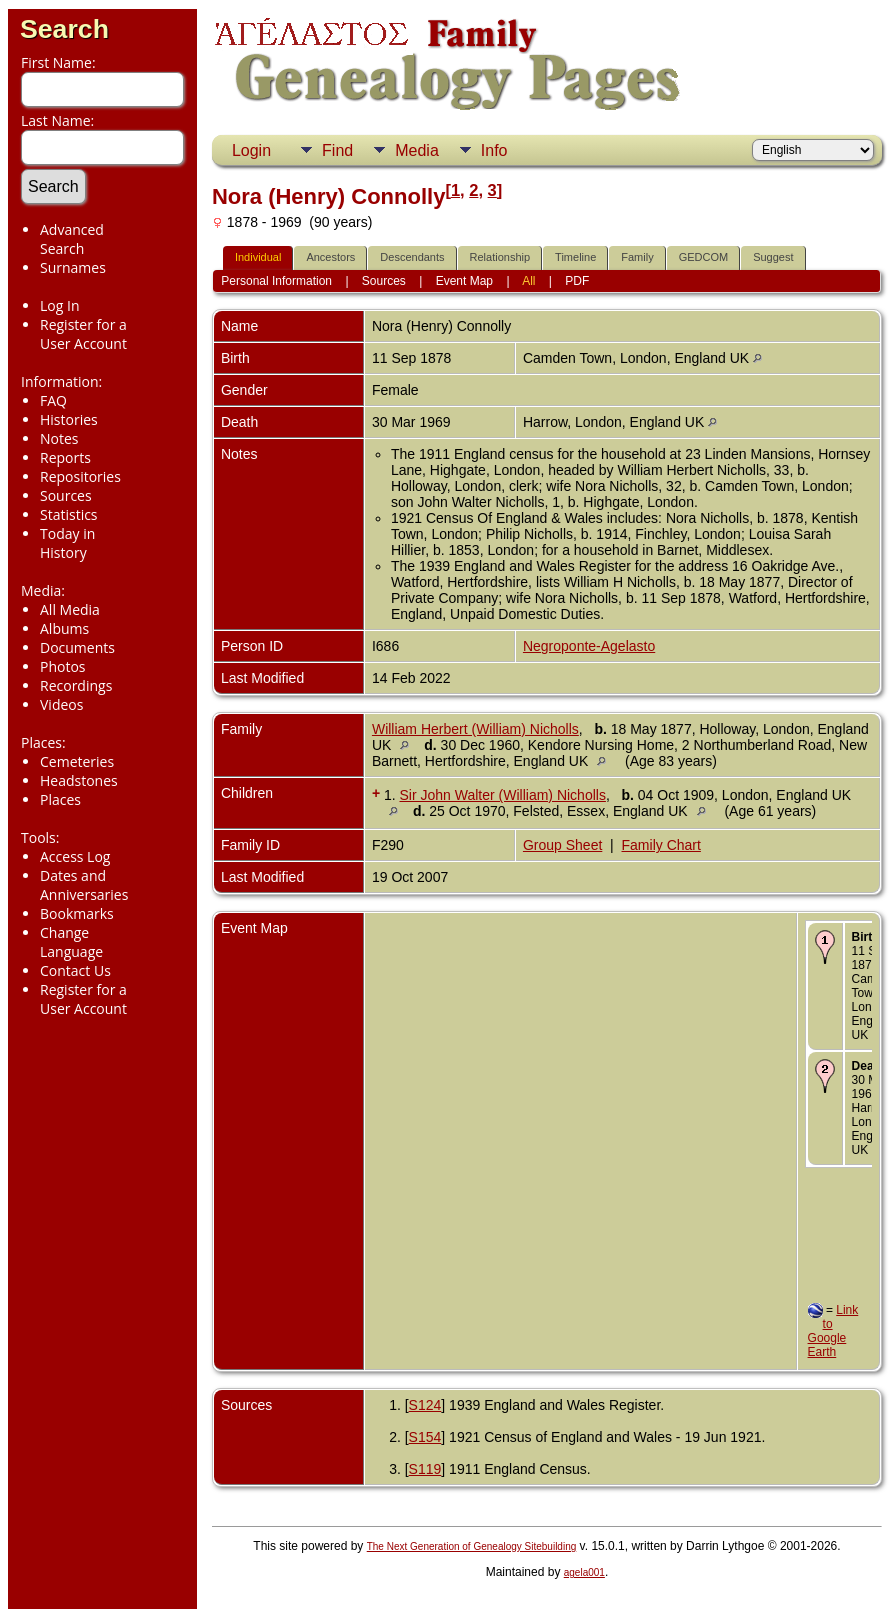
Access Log (75, 856)
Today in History (67, 543)
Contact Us (75, 970)
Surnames (73, 267)
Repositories (80, 476)
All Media (70, 609)
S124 (425, 1405)
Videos (61, 704)
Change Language (71, 942)
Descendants (412, 257)
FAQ (53, 400)
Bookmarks (77, 913)
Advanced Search (72, 239)
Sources (66, 495)
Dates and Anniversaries (84, 885)
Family (637, 257)
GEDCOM (704, 257)
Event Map (464, 281)
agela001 (584, 1572)
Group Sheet (562, 845)
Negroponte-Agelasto (589, 646)
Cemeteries (77, 761)
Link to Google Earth (833, 1331)
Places (60, 799)
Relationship (500, 257)
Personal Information (276, 281)
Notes (59, 438)
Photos (63, 666)
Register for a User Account (83, 334)
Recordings (76, 685)
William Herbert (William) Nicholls (475, 729)
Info (494, 150)
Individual (258, 257)
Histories (69, 419)
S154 (425, 1437)
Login (251, 150)
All (528, 281)
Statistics (69, 514)
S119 (425, 1469)
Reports (65, 457)
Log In (59, 305)
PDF (577, 281)
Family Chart (661, 845)
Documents (77, 647)
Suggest (773, 257)
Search (64, 29)
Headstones (79, 780)
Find (337, 150)
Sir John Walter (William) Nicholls (503, 795)
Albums (64, 628)
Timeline (575, 257)
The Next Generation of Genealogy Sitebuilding (472, 1546)
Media (417, 150)
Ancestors (330, 257)
